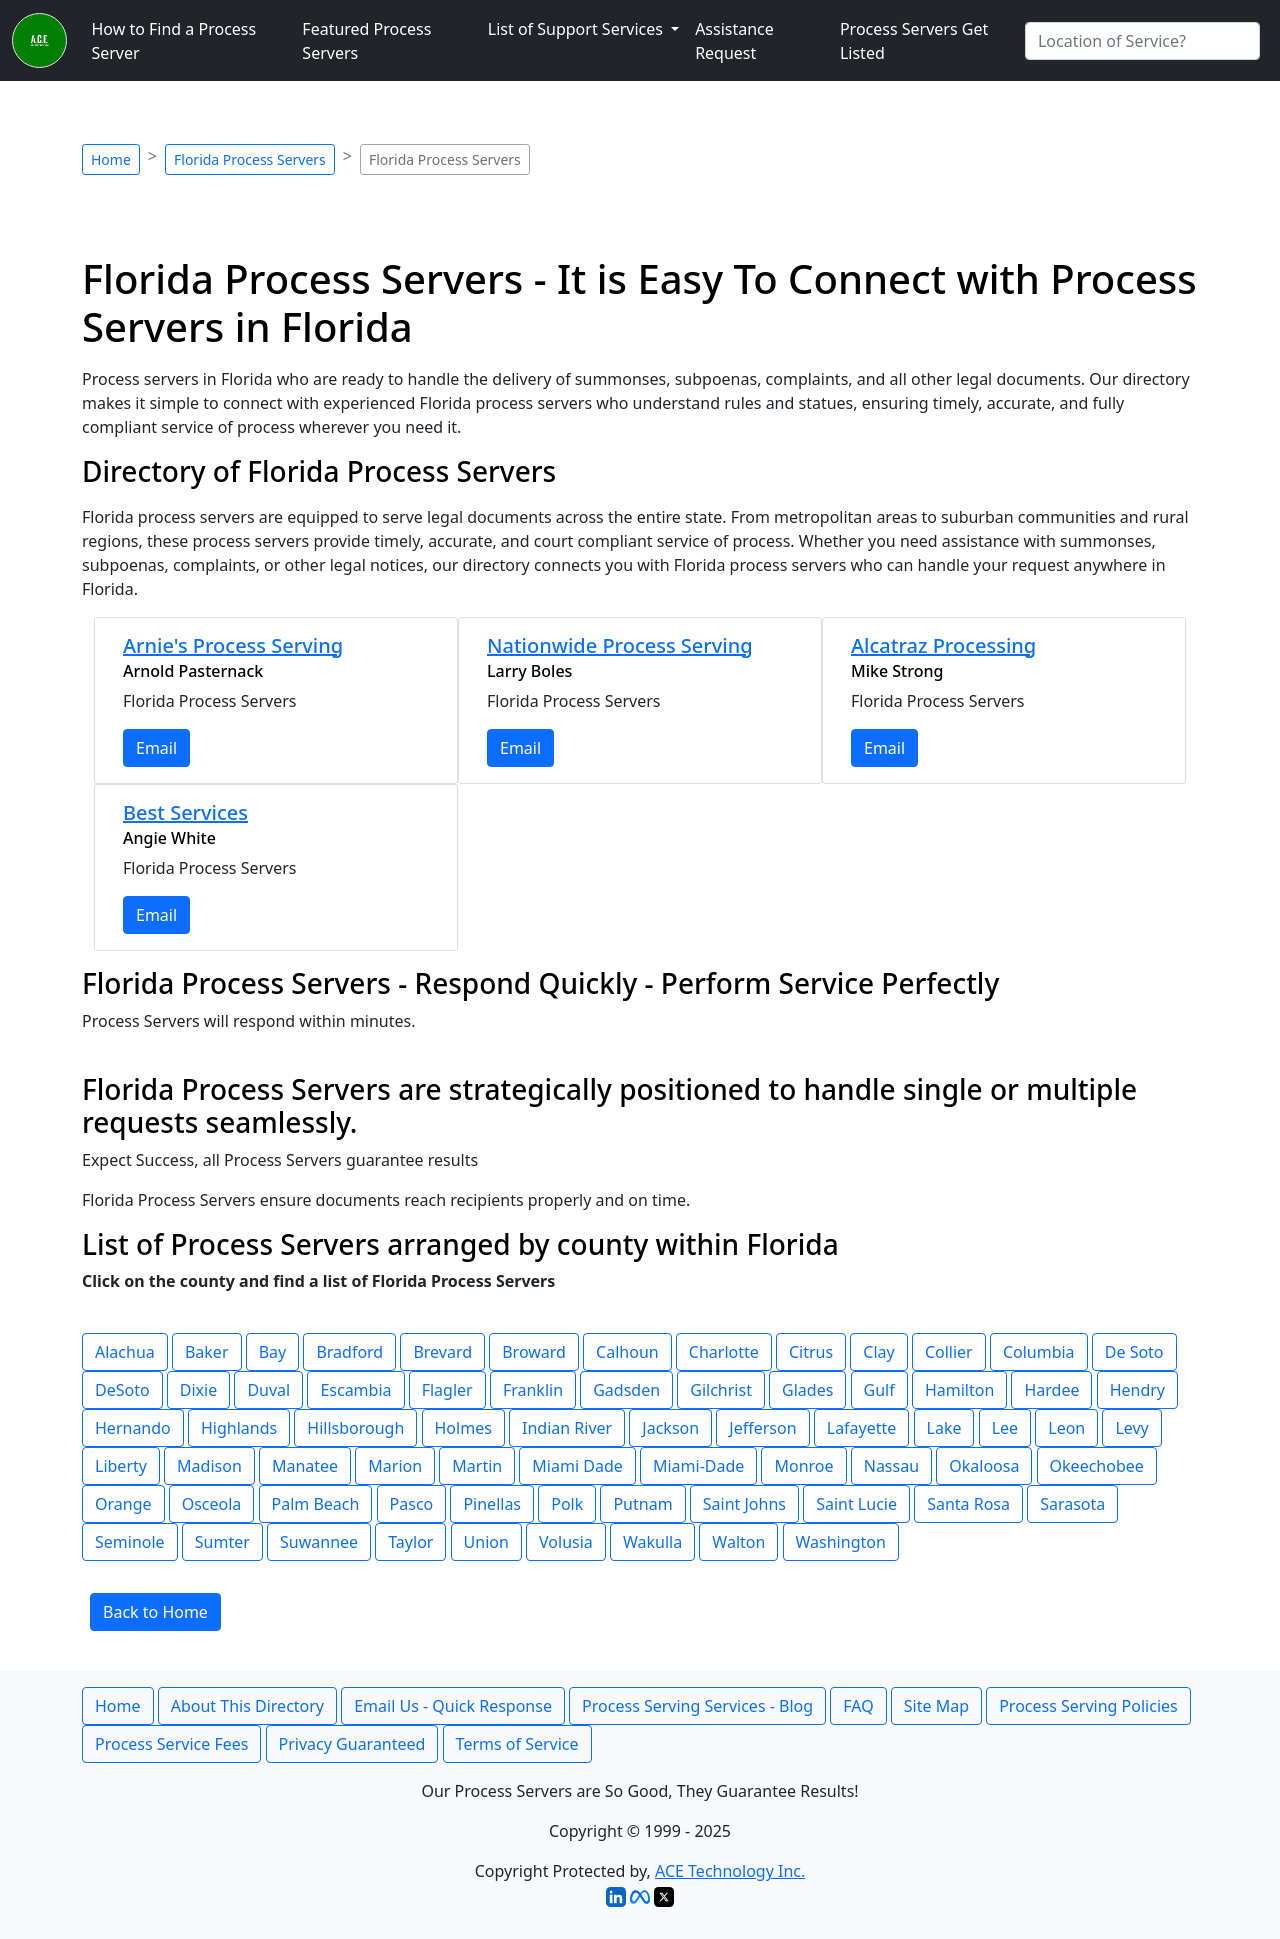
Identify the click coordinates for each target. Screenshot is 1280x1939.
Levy (1131, 1428)
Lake (944, 1428)
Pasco (412, 1504)
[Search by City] (1142, 41)
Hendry (1137, 1390)
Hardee (1051, 1390)
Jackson (670, 1428)
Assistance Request (734, 41)
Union (486, 1542)
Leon (1066, 1428)
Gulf (879, 1390)
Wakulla (652, 1542)
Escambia (355, 1390)
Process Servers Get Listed (914, 41)
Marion (395, 1466)
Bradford (349, 1352)
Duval (268, 1390)
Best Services (185, 812)
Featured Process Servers (366, 41)
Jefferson (762, 1428)
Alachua (125, 1352)
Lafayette (862, 1428)
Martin (477, 1466)
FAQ (858, 1706)
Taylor (410, 1542)
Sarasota (1072, 1504)
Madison (209, 1466)
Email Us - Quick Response (453, 1706)
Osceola (212, 1504)
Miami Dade (577, 1466)
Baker (207, 1352)
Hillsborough (355, 1428)
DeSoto (122, 1390)
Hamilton (959, 1390)
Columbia (1039, 1352)
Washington (841, 1542)
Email (156, 748)
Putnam (642, 1504)
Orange (123, 1504)
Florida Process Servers (250, 159)
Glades (807, 1390)
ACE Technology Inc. (730, 1871)
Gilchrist (721, 1390)
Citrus (811, 1352)
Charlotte (724, 1352)
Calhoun (627, 1352)
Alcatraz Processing (943, 645)
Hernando (133, 1428)
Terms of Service (517, 1744)
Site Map (936, 1706)
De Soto (1134, 1352)
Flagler (447, 1390)
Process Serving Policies (1088, 1706)
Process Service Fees (171, 1744)
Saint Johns (744, 1504)
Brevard (442, 1352)
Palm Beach (316, 1504)
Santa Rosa (968, 1504)
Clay (878, 1352)
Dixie (198, 1390)
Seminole (130, 1542)
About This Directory (247, 1706)
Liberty (121, 1466)
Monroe (803, 1466)
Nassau (891, 1466)
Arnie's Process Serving (233, 645)
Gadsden (626, 1390)
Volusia (566, 1542)
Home (111, 159)
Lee (1005, 1428)
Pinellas (492, 1504)
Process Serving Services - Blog (697, 1706)
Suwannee (319, 1542)
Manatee (305, 1466)
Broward (534, 1352)
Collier (949, 1352)
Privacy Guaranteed (352, 1744)
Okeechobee (1097, 1466)
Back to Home (155, 1612)
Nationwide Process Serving (620, 645)
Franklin (533, 1390)
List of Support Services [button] (577, 29)
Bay (273, 1352)
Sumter (222, 1542)
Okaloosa (984, 1466)
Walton (738, 1542)
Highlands (239, 1428)
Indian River (567, 1428)
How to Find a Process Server (173, 41)
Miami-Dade (698, 1466)
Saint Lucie (856, 1504)
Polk (567, 1504)
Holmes (463, 1428)
